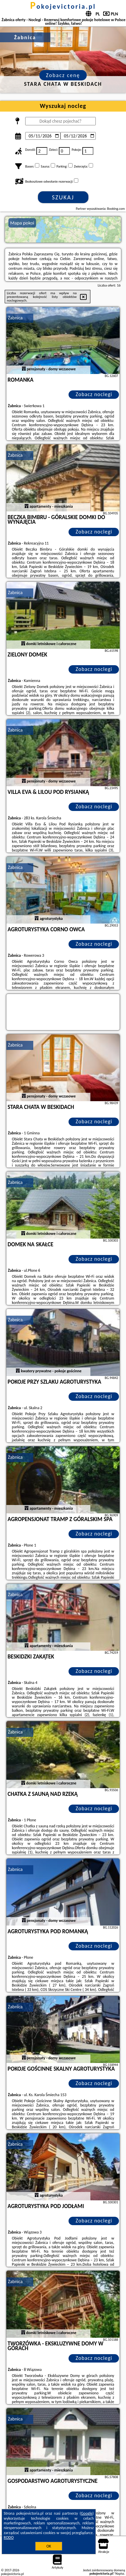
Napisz (119, 2573)
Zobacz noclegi (94, 394)
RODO (9, 2537)
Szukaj (63, 197)
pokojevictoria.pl (63, 6)
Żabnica (15, 318)
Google (87, 2513)
